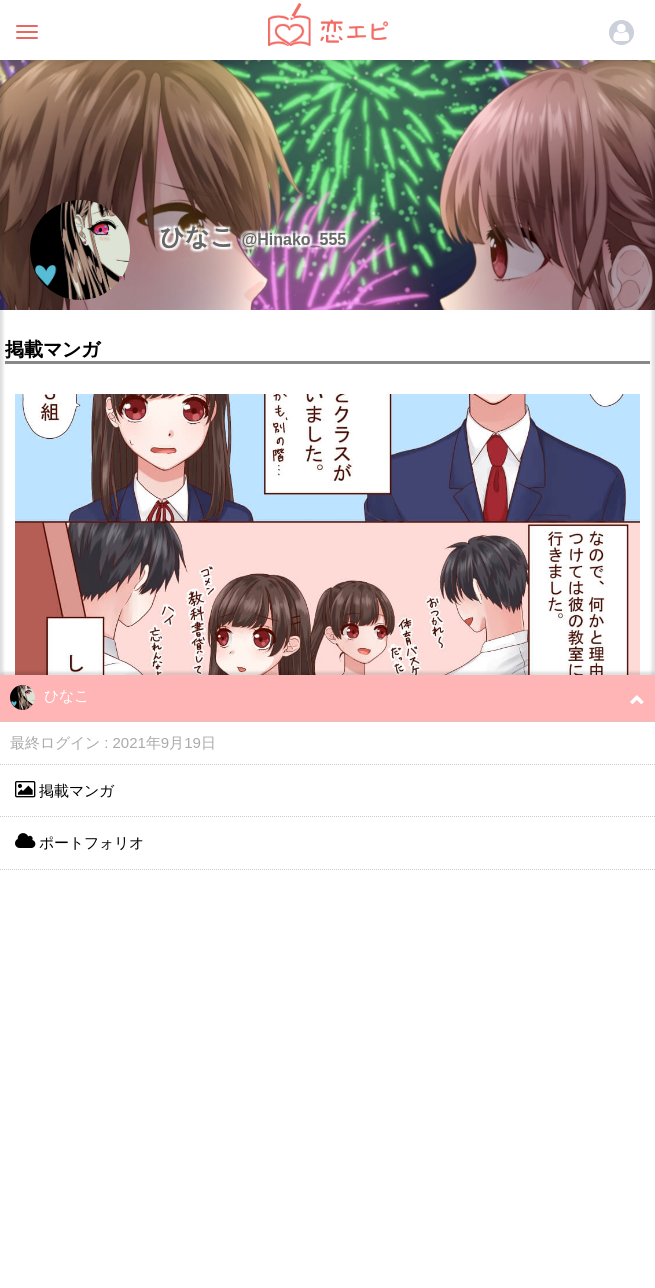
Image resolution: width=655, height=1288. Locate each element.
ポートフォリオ (79, 841)
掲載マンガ (64, 789)
